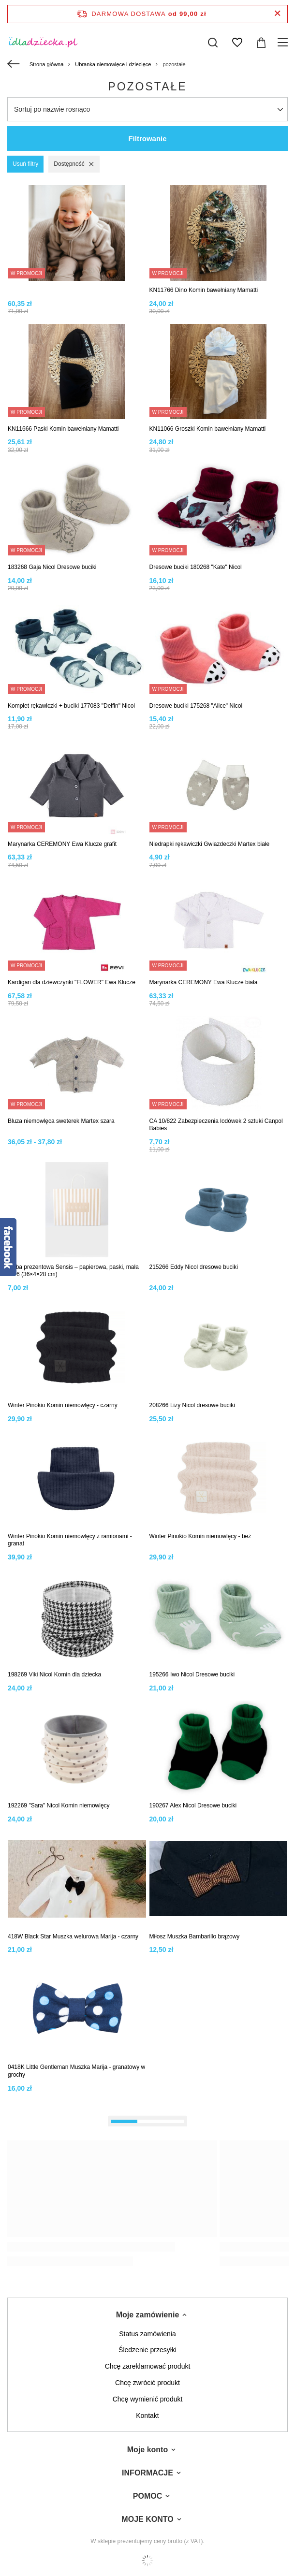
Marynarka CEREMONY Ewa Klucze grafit (62, 844)
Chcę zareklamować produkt (148, 2366)
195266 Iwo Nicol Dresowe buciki (192, 1674)
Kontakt (147, 2415)
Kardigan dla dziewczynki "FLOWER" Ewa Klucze (71, 982)
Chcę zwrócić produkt (147, 2383)
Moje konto (147, 2449)
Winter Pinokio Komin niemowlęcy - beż (200, 1536)
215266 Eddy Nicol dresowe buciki (193, 1267)
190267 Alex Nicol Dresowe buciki (193, 1805)
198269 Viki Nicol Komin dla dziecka (54, 1674)
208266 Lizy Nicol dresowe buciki (192, 1405)
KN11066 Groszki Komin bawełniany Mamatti (207, 428)
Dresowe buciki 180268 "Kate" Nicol (195, 567)
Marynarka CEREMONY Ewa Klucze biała (203, 982)
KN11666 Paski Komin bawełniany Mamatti (63, 428)
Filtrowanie (147, 138)
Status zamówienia (147, 2334)
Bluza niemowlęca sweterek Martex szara (61, 1121)
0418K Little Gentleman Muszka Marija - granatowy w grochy (76, 2071)
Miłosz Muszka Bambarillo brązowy (194, 1936)
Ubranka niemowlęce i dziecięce (113, 64)
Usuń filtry (25, 163)
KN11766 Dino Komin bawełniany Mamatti (203, 290)
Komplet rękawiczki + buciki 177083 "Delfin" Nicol (71, 705)
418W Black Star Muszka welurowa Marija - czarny (73, 1936)
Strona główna (46, 64)
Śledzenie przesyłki (147, 2350)
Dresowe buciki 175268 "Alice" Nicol (196, 705)
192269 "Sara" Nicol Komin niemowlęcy (59, 1805)
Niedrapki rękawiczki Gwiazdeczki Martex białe (209, 844)
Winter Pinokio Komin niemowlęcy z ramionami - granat (70, 1540)
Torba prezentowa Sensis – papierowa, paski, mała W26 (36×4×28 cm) (73, 1271)
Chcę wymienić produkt (148, 2399)
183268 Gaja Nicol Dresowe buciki (52, 567)
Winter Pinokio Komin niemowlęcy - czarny (63, 1405)
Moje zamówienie (147, 2315)
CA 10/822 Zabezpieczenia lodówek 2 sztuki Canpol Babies (216, 1125)
